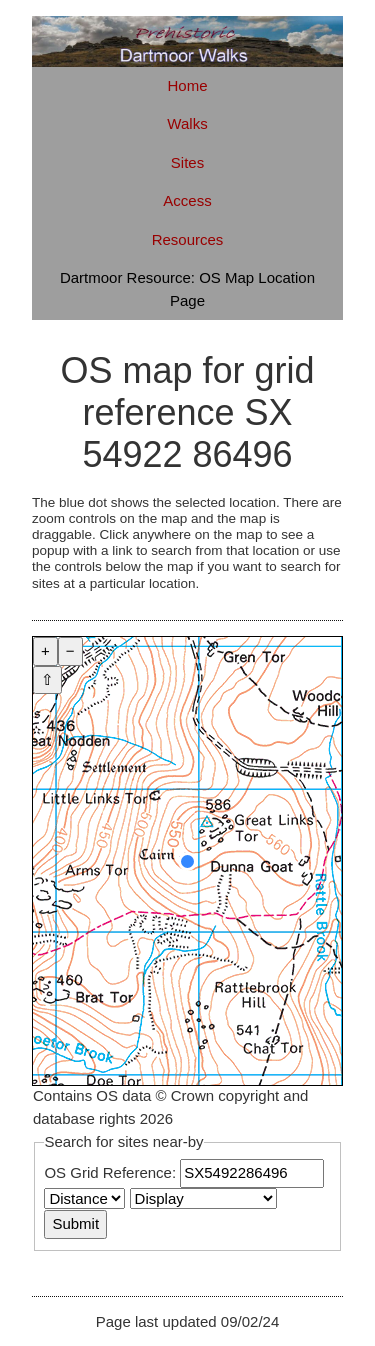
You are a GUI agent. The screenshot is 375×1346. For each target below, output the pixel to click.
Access (187, 200)
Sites (187, 162)
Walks (187, 123)
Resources (188, 239)
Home (187, 85)
